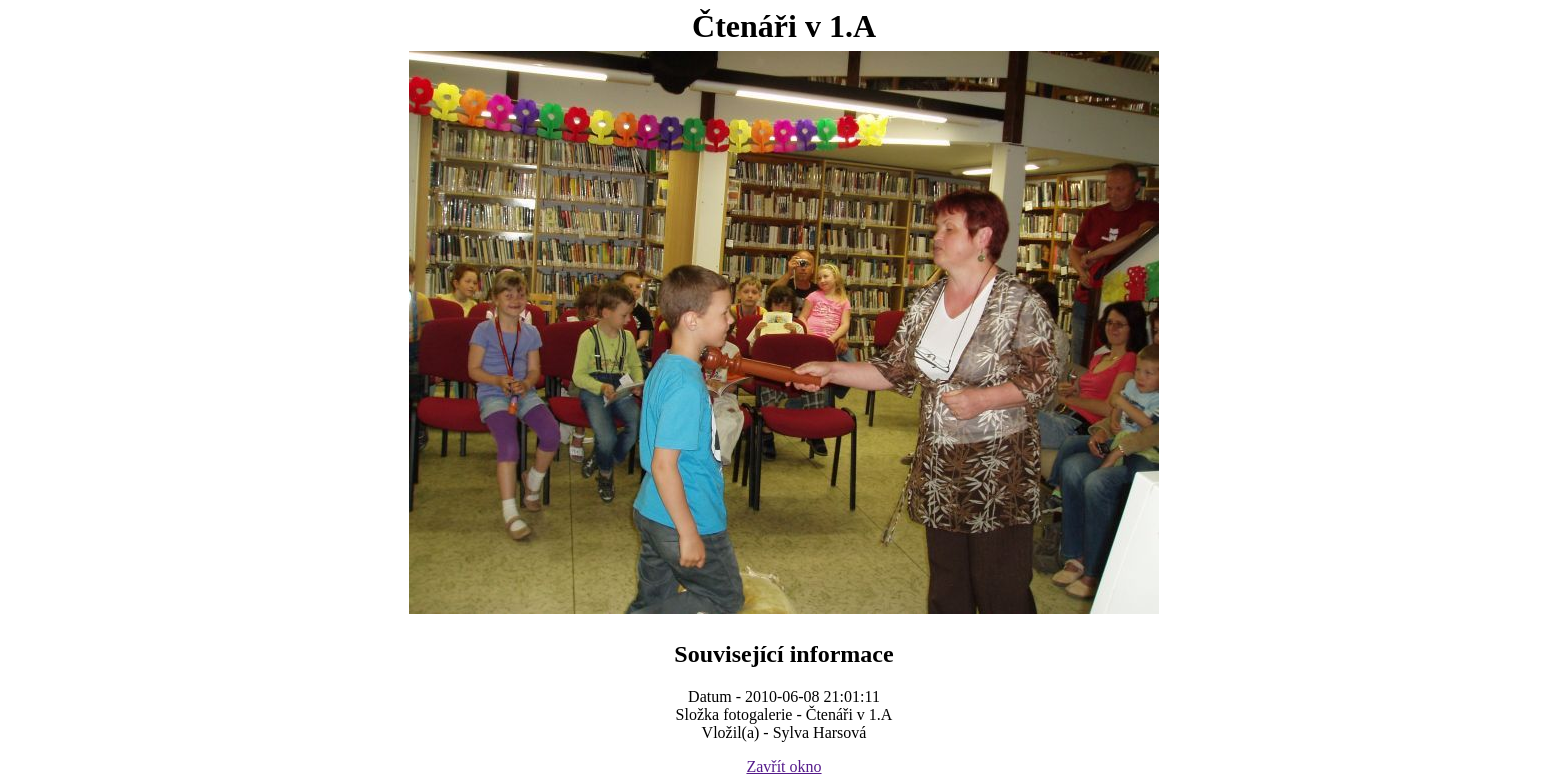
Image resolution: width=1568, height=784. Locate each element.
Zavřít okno (783, 766)
